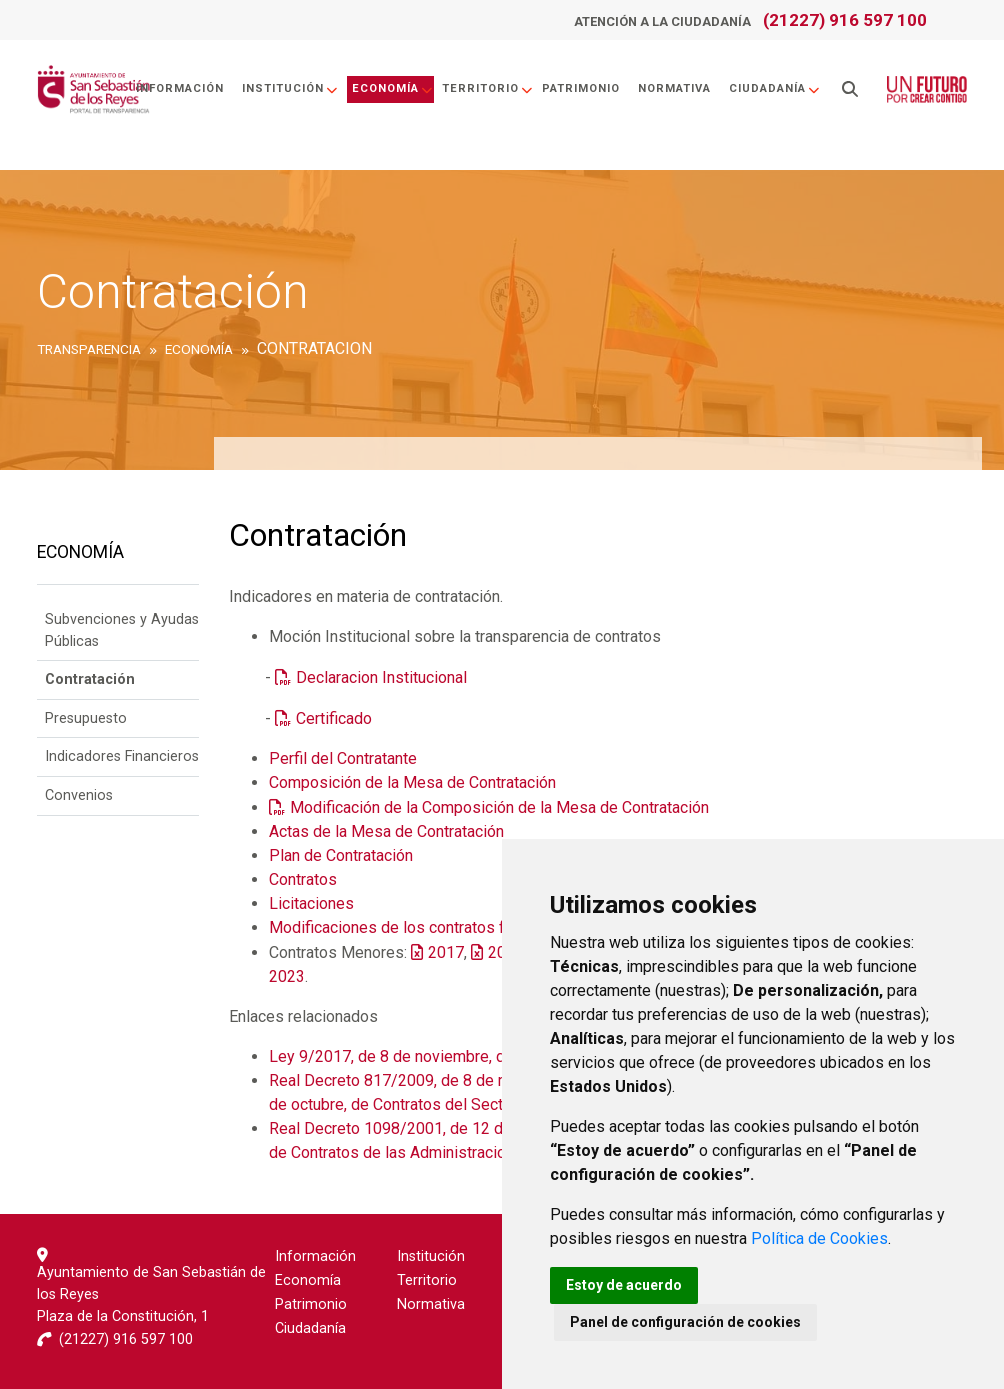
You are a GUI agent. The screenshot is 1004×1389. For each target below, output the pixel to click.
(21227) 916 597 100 (845, 20)
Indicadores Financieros (122, 756)
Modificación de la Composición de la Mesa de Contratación (499, 807)
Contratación (90, 679)
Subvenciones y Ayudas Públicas (122, 630)
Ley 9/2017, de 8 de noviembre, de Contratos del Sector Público (494, 1056)
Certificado (336, 718)
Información (180, 88)
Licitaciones (311, 903)
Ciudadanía (775, 88)
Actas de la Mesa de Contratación (386, 831)
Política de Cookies (819, 1238)
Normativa (674, 88)
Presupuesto (86, 718)
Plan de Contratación (341, 855)
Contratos (303, 879)
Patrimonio (581, 88)
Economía (393, 88)
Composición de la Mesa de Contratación (412, 782)
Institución (290, 88)
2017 (446, 952)
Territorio (488, 88)
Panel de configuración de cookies (685, 1322)
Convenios (79, 795)
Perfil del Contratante (343, 758)
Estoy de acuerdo (624, 1285)
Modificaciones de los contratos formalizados (430, 927)
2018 (506, 952)
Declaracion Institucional (381, 677)
